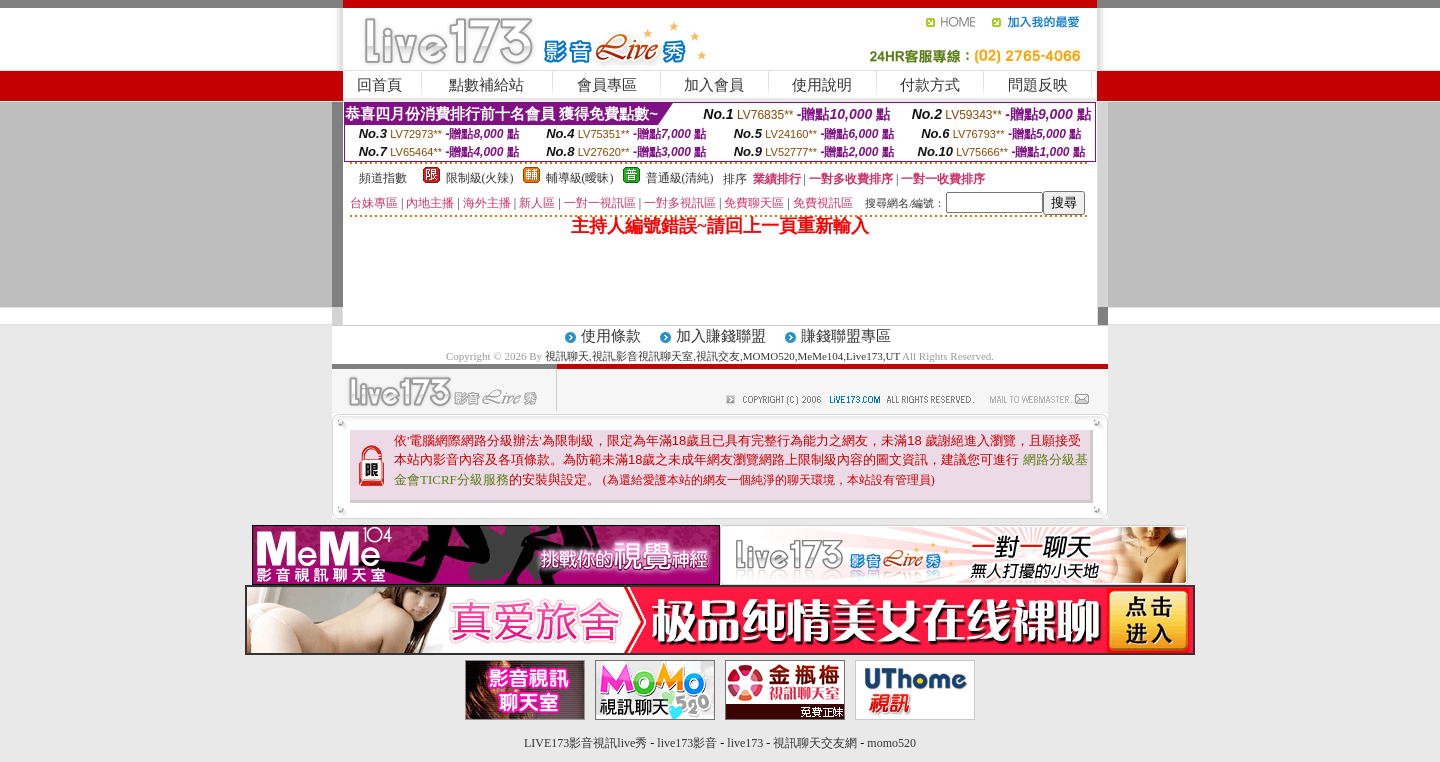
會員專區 (607, 85)
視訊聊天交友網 (815, 743)
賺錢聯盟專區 (846, 336)
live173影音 (687, 743)
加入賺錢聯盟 (721, 336)
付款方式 (930, 85)
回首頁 (379, 85)
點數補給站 (486, 85)
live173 (745, 743)
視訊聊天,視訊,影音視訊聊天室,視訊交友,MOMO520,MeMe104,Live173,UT (722, 356)
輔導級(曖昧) (580, 178)
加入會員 (714, 85)
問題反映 (1038, 85)
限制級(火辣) (480, 178)
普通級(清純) (680, 178)
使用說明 (822, 85)
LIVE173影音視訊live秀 (585, 743)
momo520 (891, 743)
